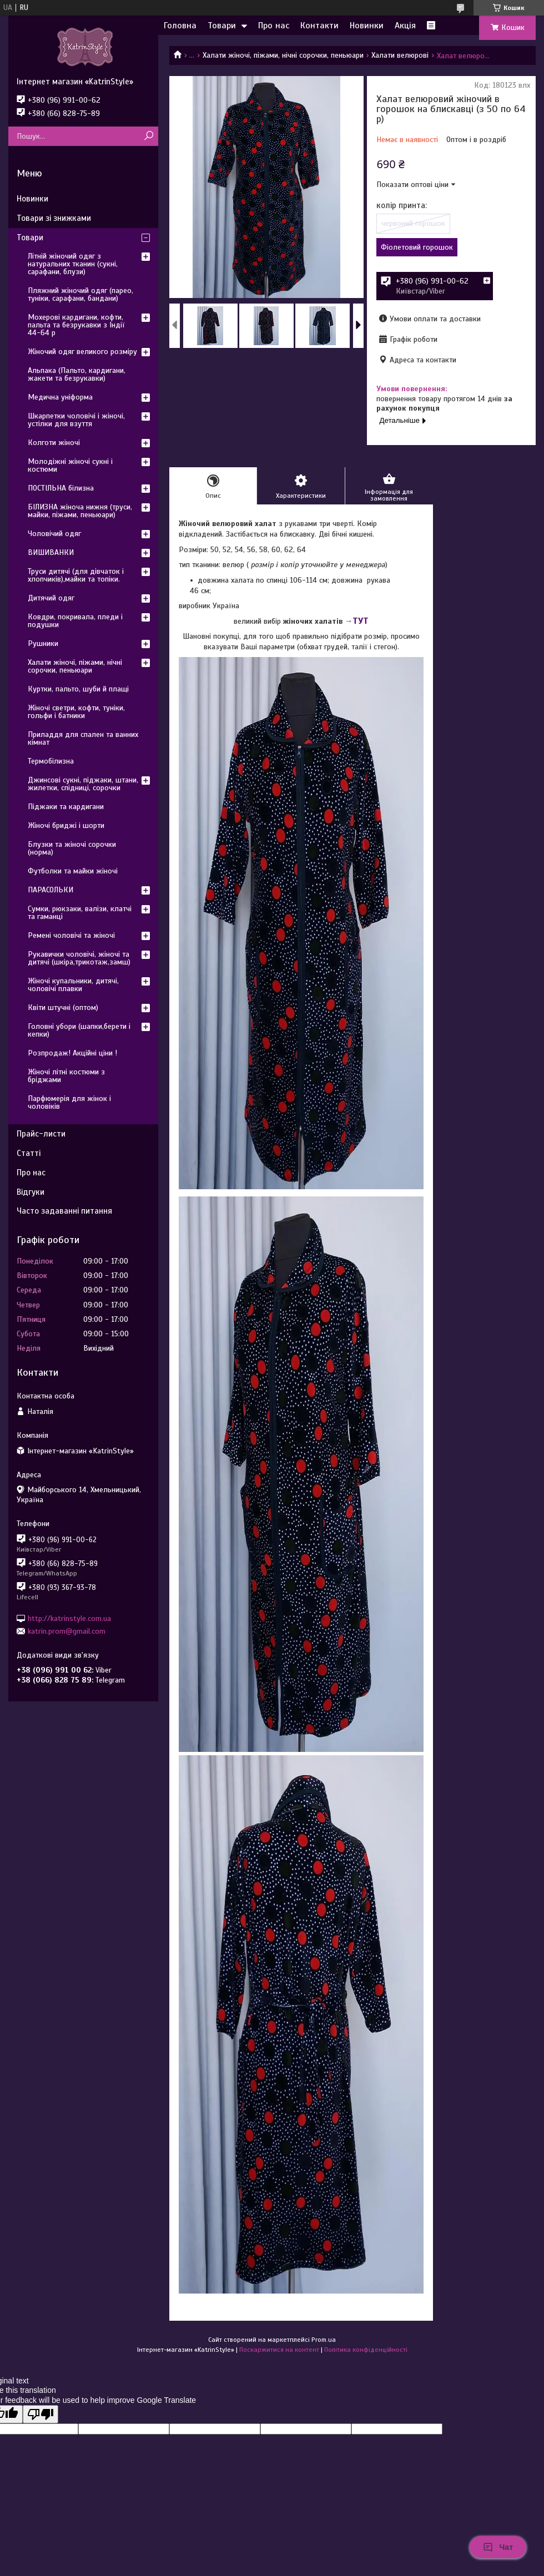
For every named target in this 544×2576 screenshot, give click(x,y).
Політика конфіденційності (365, 2349)
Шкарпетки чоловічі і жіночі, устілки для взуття (76, 419)
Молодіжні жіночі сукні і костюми (70, 465)
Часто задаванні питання (64, 1211)
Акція (405, 25)
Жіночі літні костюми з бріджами (66, 1075)
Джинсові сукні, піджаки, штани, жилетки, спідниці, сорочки (83, 783)
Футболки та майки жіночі (73, 871)
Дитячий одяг (51, 598)
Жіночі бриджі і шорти (66, 825)
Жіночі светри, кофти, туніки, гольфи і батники (76, 711)
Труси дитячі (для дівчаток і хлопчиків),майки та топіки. (76, 575)
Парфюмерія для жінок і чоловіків (69, 1102)
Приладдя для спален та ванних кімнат (83, 738)
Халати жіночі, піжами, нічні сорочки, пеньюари (283, 55)
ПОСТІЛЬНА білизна (61, 488)
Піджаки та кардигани (66, 806)
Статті (29, 1153)
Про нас (273, 25)
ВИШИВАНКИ (51, 552)
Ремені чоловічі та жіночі (71, 935)
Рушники (43, 643)
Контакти (319, 25)
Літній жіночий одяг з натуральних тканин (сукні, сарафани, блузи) (73, 263)
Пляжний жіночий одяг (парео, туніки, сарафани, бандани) (80, 294)
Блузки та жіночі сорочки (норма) (72, 848)
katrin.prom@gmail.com (66, 1631)
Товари (222, 25)
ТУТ (360, 621)
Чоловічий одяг (54, 533)
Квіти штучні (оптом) (63, 1007)
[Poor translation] (40, 2414)
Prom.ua (323, 2339)
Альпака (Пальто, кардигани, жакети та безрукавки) (76, 374)
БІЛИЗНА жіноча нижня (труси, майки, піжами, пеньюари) (80, 510)
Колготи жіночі (54, 442)
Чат (498, 2547)
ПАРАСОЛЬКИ (50, 890)
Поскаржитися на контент (279, 2349)
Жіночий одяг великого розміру (82, 351)
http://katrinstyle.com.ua (69, 1618)
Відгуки (30, 1192)
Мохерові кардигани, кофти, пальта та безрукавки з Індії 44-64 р (76, 324)
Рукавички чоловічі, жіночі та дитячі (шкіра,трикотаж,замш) (79, 958)
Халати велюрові (400, 55)
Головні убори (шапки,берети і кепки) (79, 1030)
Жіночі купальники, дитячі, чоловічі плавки (73, 984)
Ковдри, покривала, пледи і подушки (75, 620)
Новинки (367, 25)
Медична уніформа (60, 397)
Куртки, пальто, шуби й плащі (78, 689)
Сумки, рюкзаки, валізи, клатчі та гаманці (80, 912)
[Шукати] (148, 136)
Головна (180, 25)
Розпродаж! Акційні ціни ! (72, 1053)
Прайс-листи (41, 1134)
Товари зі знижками (54, 218)
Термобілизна (51, 761)
